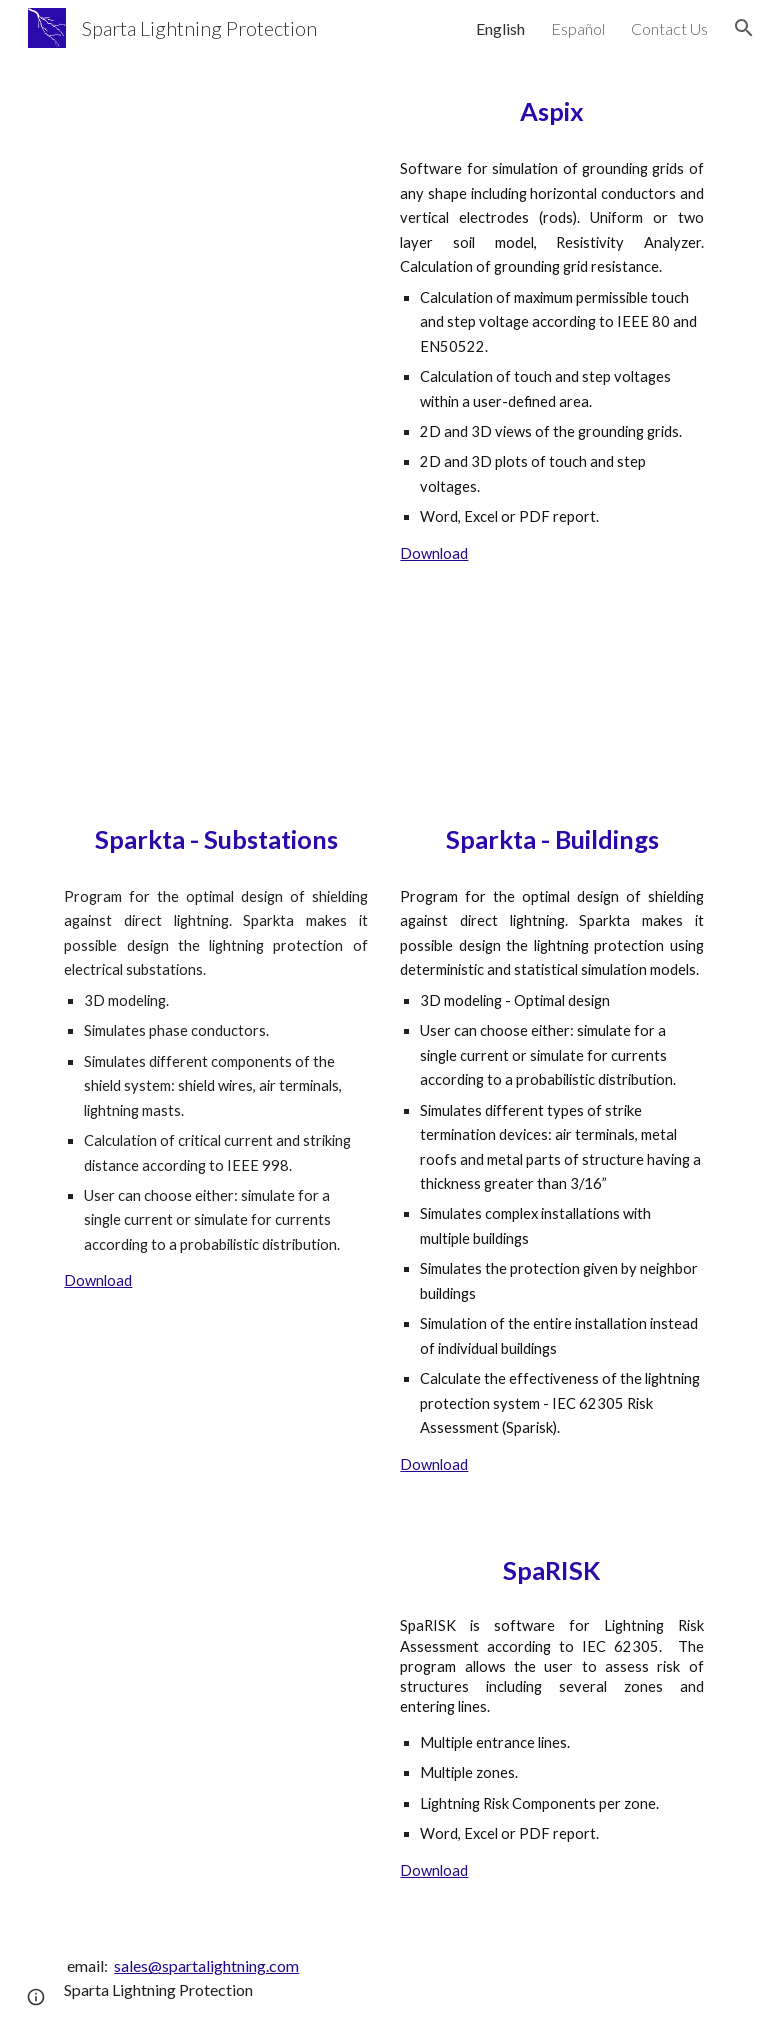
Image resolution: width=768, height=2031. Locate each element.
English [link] (500, 28)
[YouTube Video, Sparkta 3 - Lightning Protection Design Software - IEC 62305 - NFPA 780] (551, 717)
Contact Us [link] (669, 28)
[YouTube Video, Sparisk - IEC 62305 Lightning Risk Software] (215, 1647)
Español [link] (578, 28)
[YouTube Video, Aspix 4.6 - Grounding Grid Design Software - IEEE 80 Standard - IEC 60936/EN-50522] (215, 171)
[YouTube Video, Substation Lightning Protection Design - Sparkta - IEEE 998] (215, 717)
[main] (551, 111)
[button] (744, 28)
